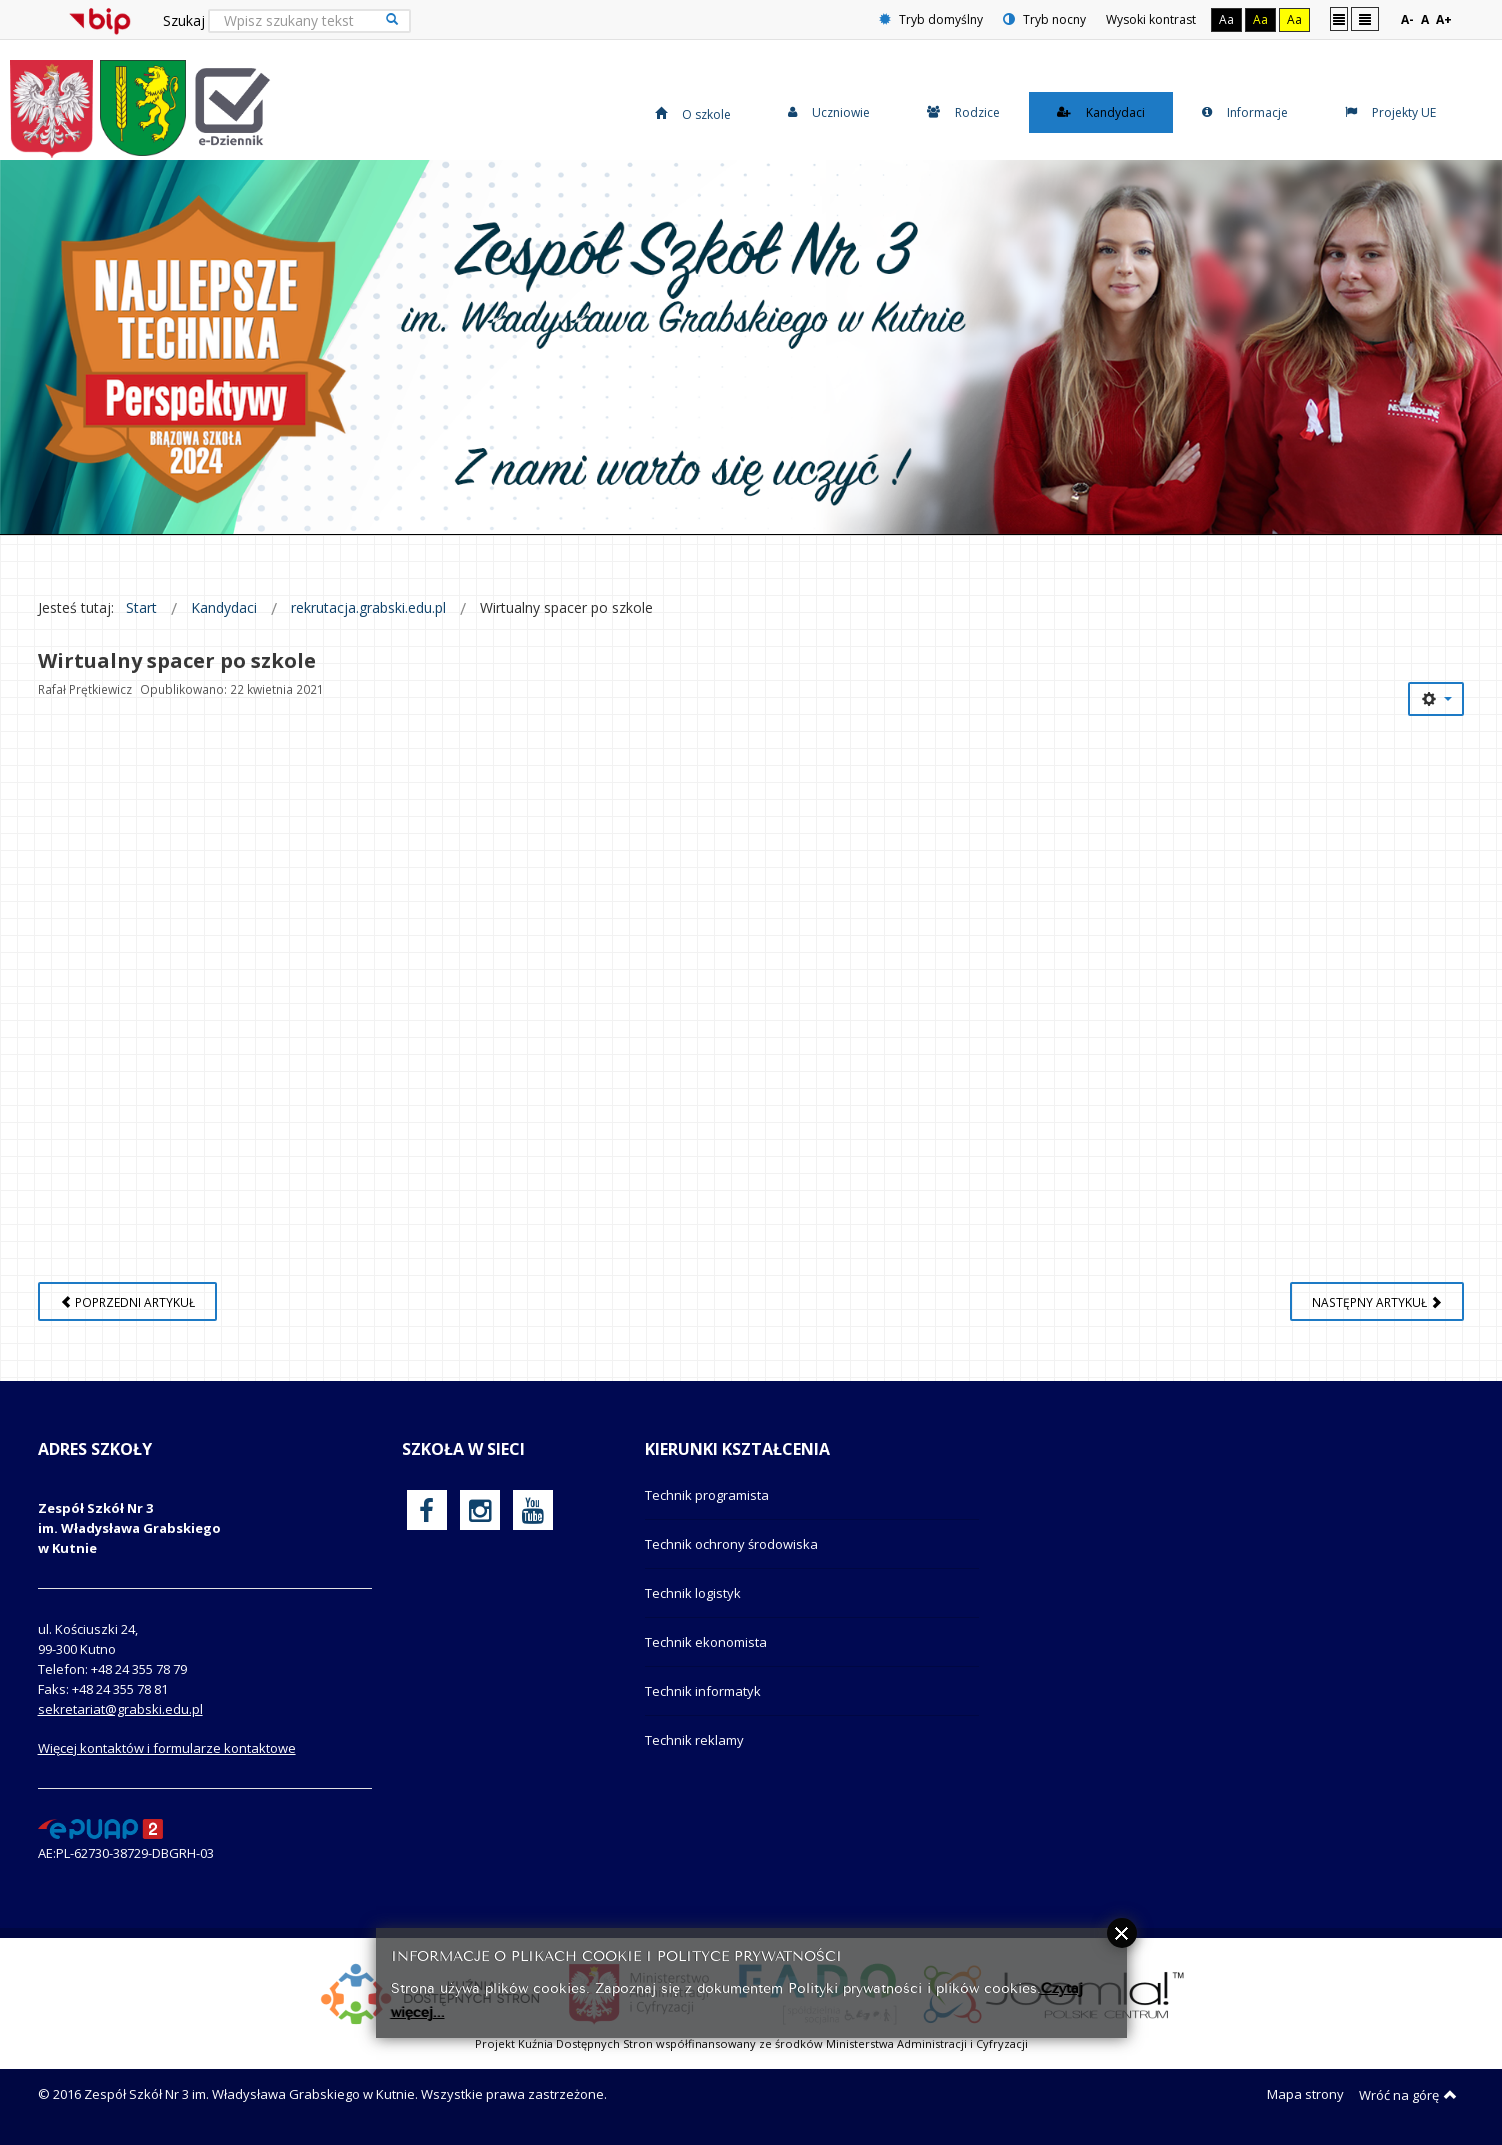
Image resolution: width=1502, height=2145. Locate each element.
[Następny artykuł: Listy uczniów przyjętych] (1377, 1301)
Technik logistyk (693, 1593)
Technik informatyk (703, 1691)
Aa (1226, 19)
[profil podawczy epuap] (100, 1828)
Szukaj (184, 20)
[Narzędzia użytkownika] (1436, 699)
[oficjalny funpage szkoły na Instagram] (480, 1510)
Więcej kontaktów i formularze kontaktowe (167, 1748)
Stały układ (1339, 18)
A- (1407, 19)
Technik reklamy (694, 1740)
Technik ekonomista (706, 1642)
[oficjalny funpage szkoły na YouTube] (533, 1510)
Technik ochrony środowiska (731, 1544)
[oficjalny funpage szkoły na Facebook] (426, 1510)
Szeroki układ (1365, 18)
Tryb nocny (1044, 19)
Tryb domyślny (931, 19)
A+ (1444, 19)
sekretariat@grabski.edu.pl (120, 1709)
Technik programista (707, 1495)
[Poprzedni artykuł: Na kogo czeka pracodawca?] (127, 1301)
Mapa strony (1305, 2094)
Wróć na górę (1408, 2095)
